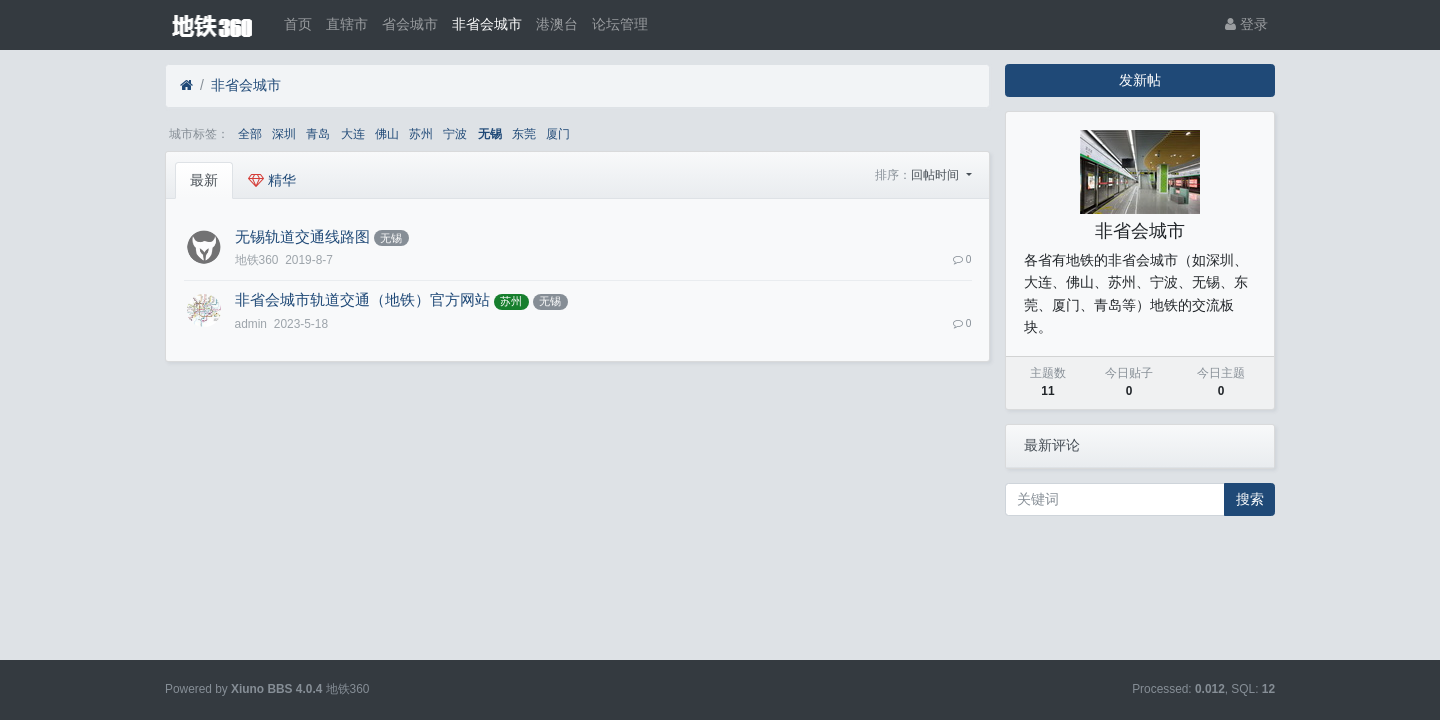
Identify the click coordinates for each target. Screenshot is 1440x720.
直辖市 (347, 24)
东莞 (524, 134)
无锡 (490, 134)
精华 (272, 180)
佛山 (387, 134)
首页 (298, 24)
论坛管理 (620, 24)
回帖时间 (936, 175)
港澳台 (557, 24)
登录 (1246, 24)
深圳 (284, 134)
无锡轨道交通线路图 (302, 237)
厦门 (558, 134)
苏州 (421, 134)
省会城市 (410, 24)
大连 (353, 134)
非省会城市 (487, 24)
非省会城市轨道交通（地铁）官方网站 (362, 300)
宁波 (455, 134)
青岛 (318, 134)
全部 (250, 134)
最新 (204, 180)
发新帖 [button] (1140, 80)
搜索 (1250, 499)
